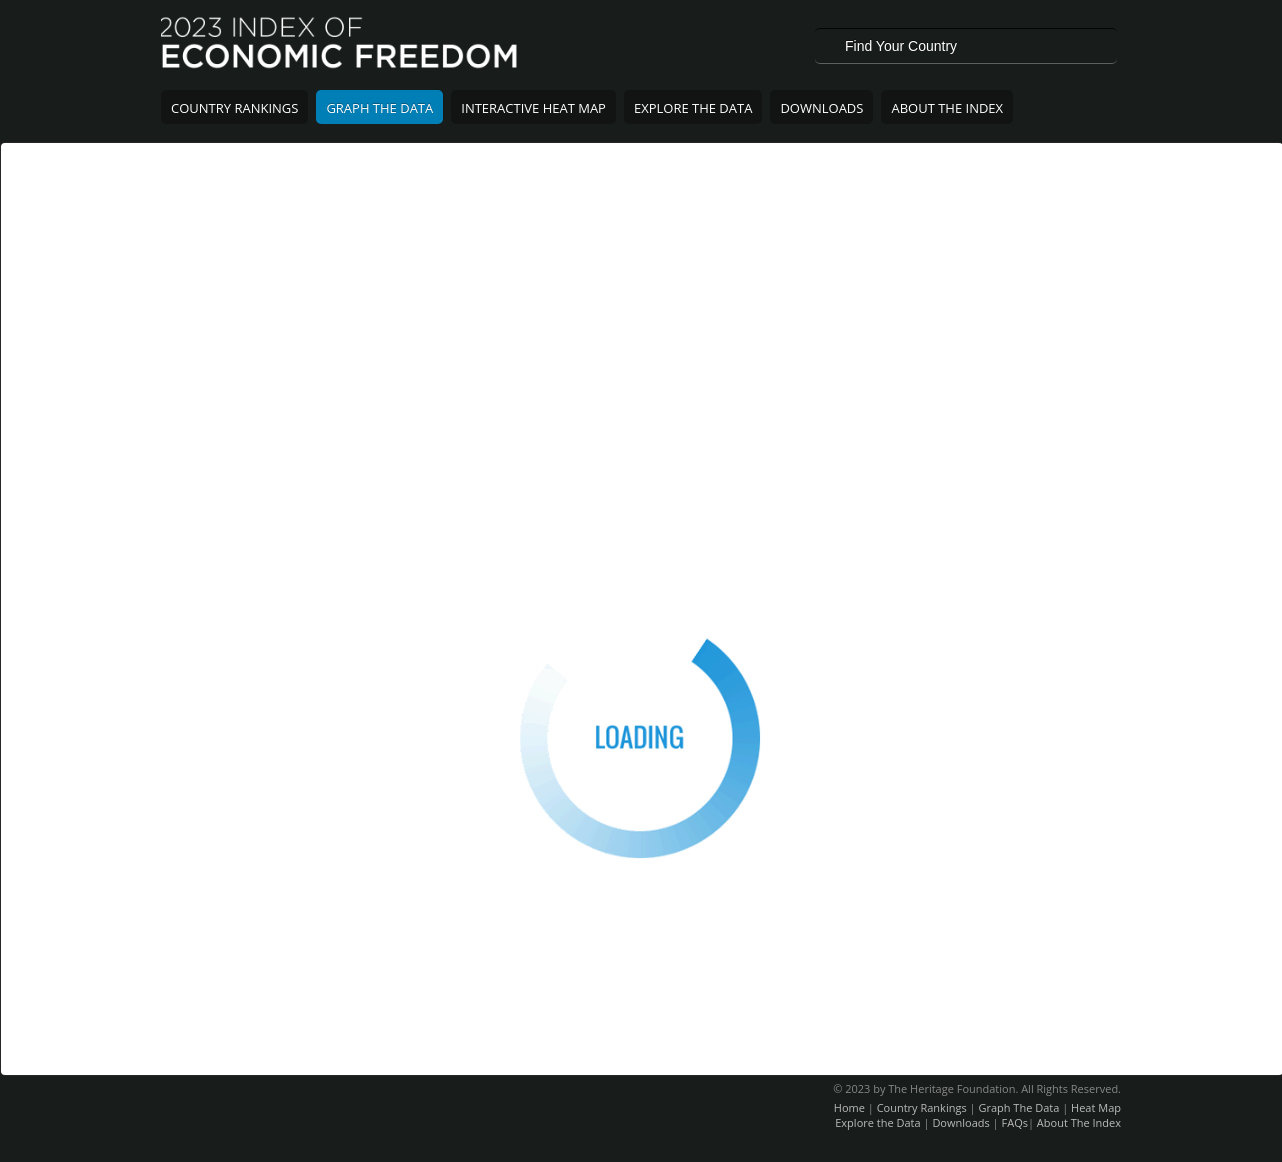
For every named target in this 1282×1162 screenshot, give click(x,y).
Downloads (821, 108)
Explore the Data (877, 1122)
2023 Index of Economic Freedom (340, 45)
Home (849, 1107)
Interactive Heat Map (533, 108)
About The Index (947, 108)
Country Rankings (234, 108)
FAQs (1015, 1122)
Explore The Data (693, 108)
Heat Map (1096, 1107)
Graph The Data (379, 108)
